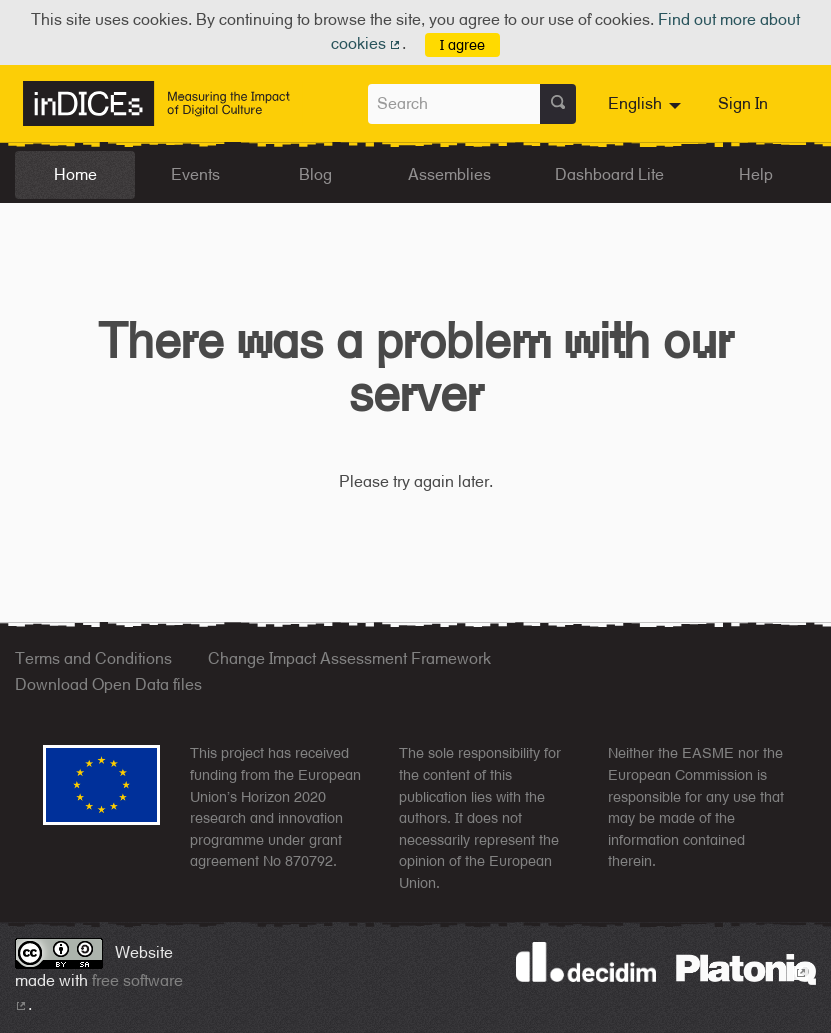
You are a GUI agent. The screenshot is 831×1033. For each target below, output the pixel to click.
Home (75, 174)
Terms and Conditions (93, 658)
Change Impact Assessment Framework (349, 658)
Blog (315, 174)
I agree (462, 44)
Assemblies (449, 174)
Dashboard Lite (609, 174)
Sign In (743, 103)
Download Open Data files (108, 684)
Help (756, 174)
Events (195, 174)
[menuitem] (647, 104)
